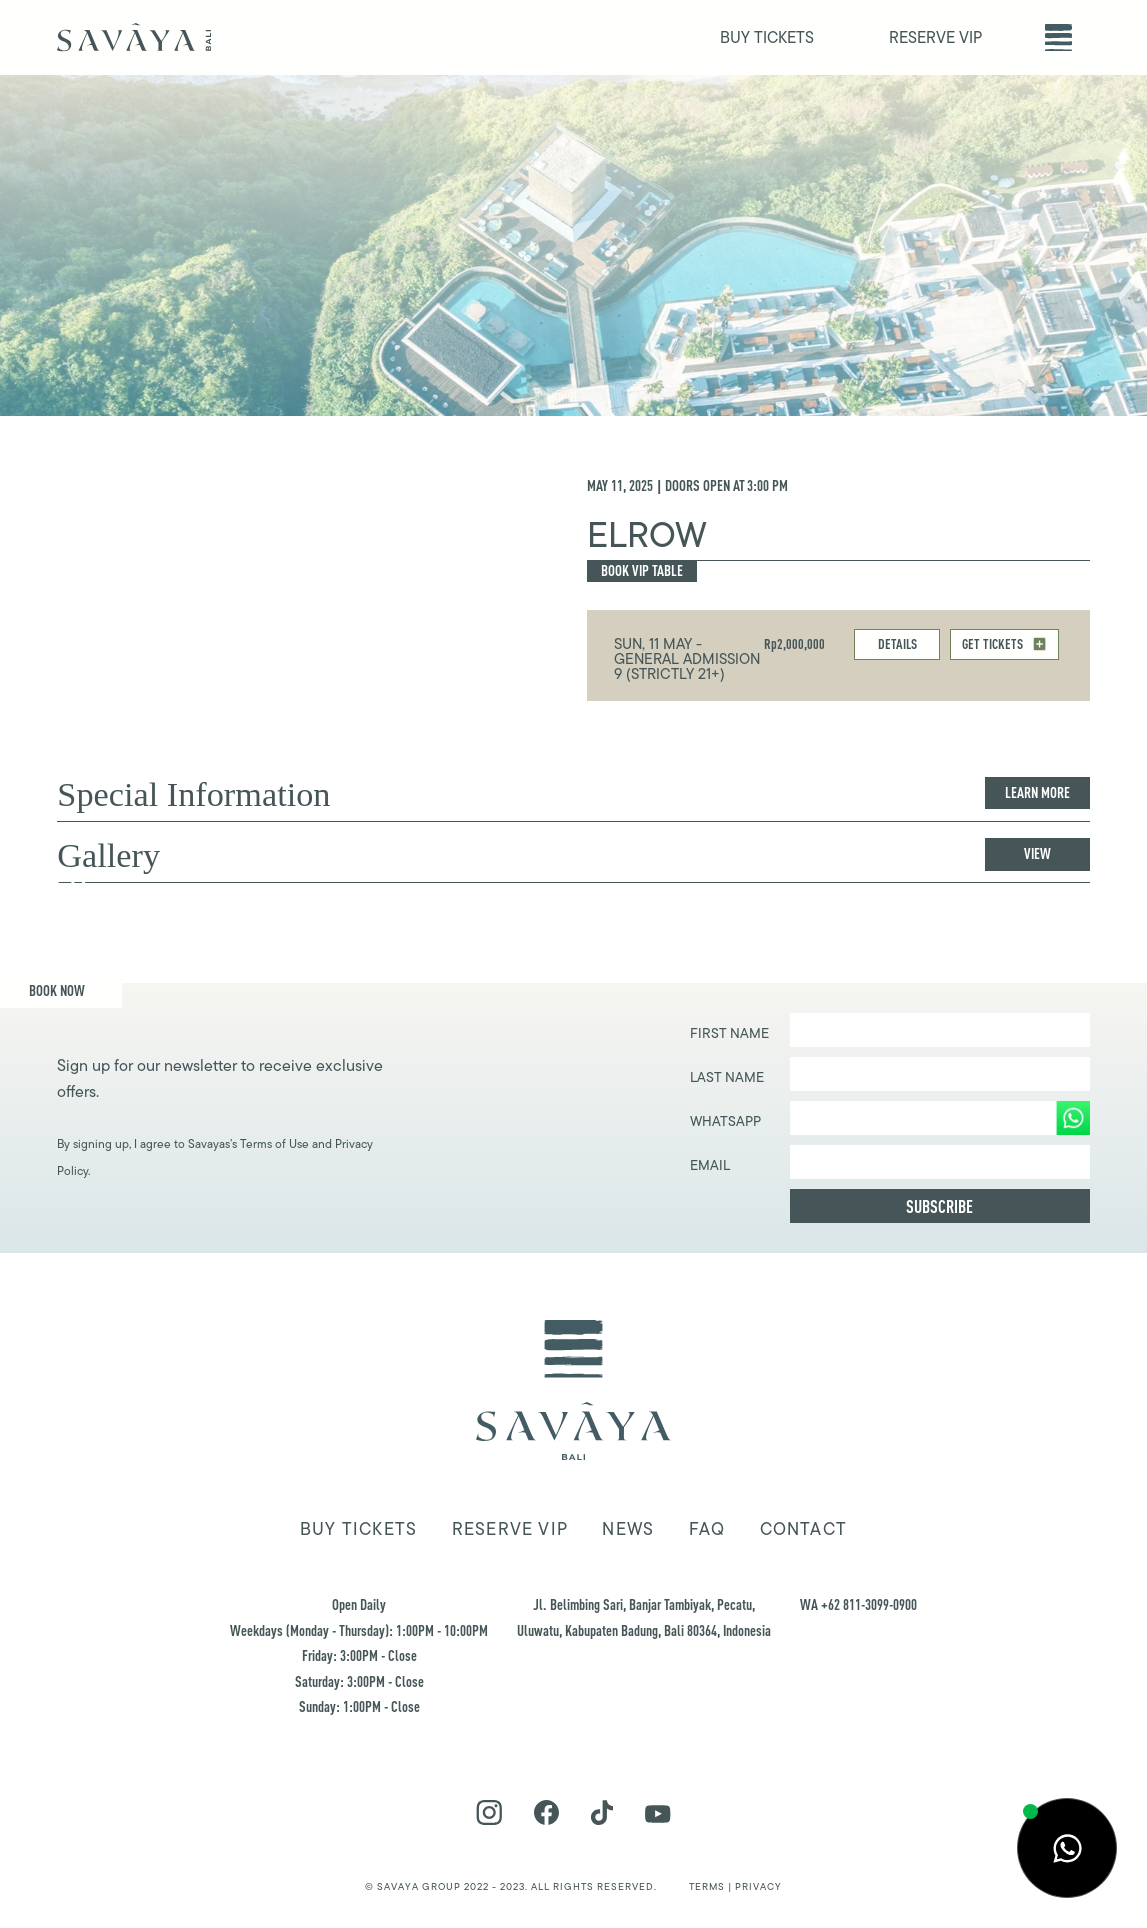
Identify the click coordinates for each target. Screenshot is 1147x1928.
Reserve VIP (510, 1529)
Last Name (727, 1077)
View (1037, 853)
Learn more (1037, 792)
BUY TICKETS (767, 37)
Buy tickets (358, 1529)
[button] (1058, 37)
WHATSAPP (725, 1121)
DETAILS (897, 643)
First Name (729, 1033)
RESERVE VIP (935, 37)
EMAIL (710, 1165)
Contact (804, 1529)
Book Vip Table (642, 570)
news (628, 1529)
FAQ (707, 1529)
